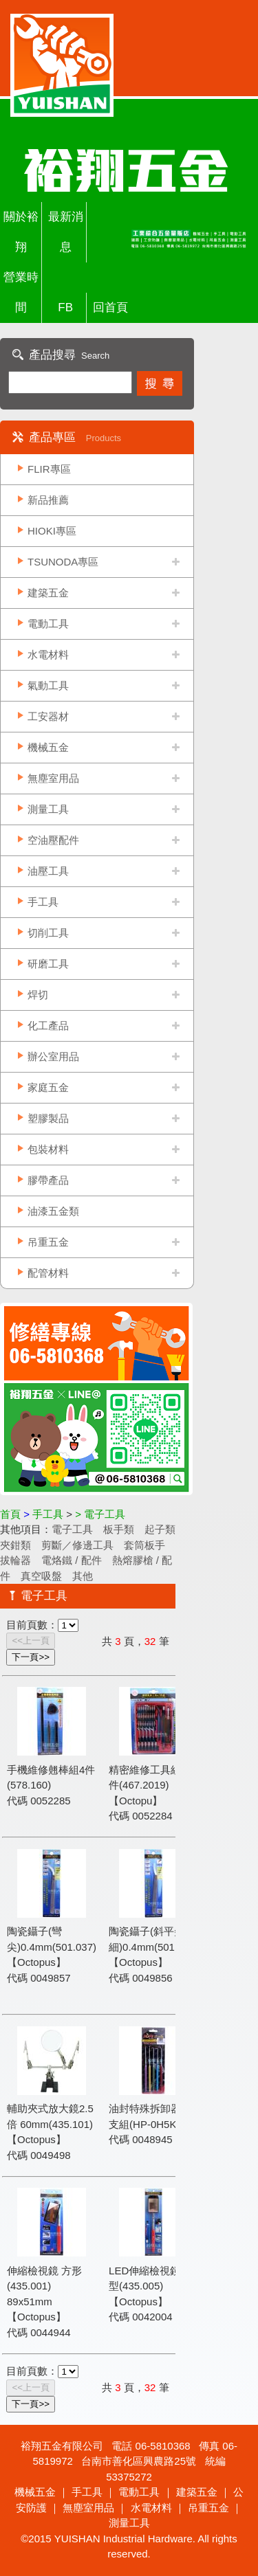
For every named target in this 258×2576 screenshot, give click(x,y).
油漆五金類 (53, 1211)
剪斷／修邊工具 (77, 1545)
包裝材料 (48, 1149)
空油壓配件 (53, 840)
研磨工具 (48, 964)
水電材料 (48, 654)
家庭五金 (48, 1087)
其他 (82, 1576)
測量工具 (48, 809)
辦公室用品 (53, 1056)
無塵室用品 (53, 778)
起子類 (159, 1529)
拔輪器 (15, 1560)
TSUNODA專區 (63, 562)
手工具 (43, 902)
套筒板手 (144, 1545)
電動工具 (48, 623)
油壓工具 (48, 871)
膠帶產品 (48, 1180)
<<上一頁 (31, 1640)
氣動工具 (48, 685)
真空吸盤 (41, 1576)
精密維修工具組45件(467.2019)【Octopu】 (151, 1785)
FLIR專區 (49, 469)
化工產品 (48, 1025)
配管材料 (48, 1273)
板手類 (118, 1529)
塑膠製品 (48, 1118)
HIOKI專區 (52, 531)
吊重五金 (48, 1242)
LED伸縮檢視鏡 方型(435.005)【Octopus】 (151, 2286)
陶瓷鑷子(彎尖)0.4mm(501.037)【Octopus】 (51, 1946)
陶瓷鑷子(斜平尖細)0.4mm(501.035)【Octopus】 (153, 1946)
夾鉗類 (15, 1545)
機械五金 (48, 747)
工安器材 (48, 716)
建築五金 (48, 592)
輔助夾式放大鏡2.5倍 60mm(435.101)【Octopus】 (50, 2124)
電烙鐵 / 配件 (71, 1560)
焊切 (38, 994)
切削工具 (48, 933)
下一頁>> (31, 1657)
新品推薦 (48, 500)
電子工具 (72, 1529)
